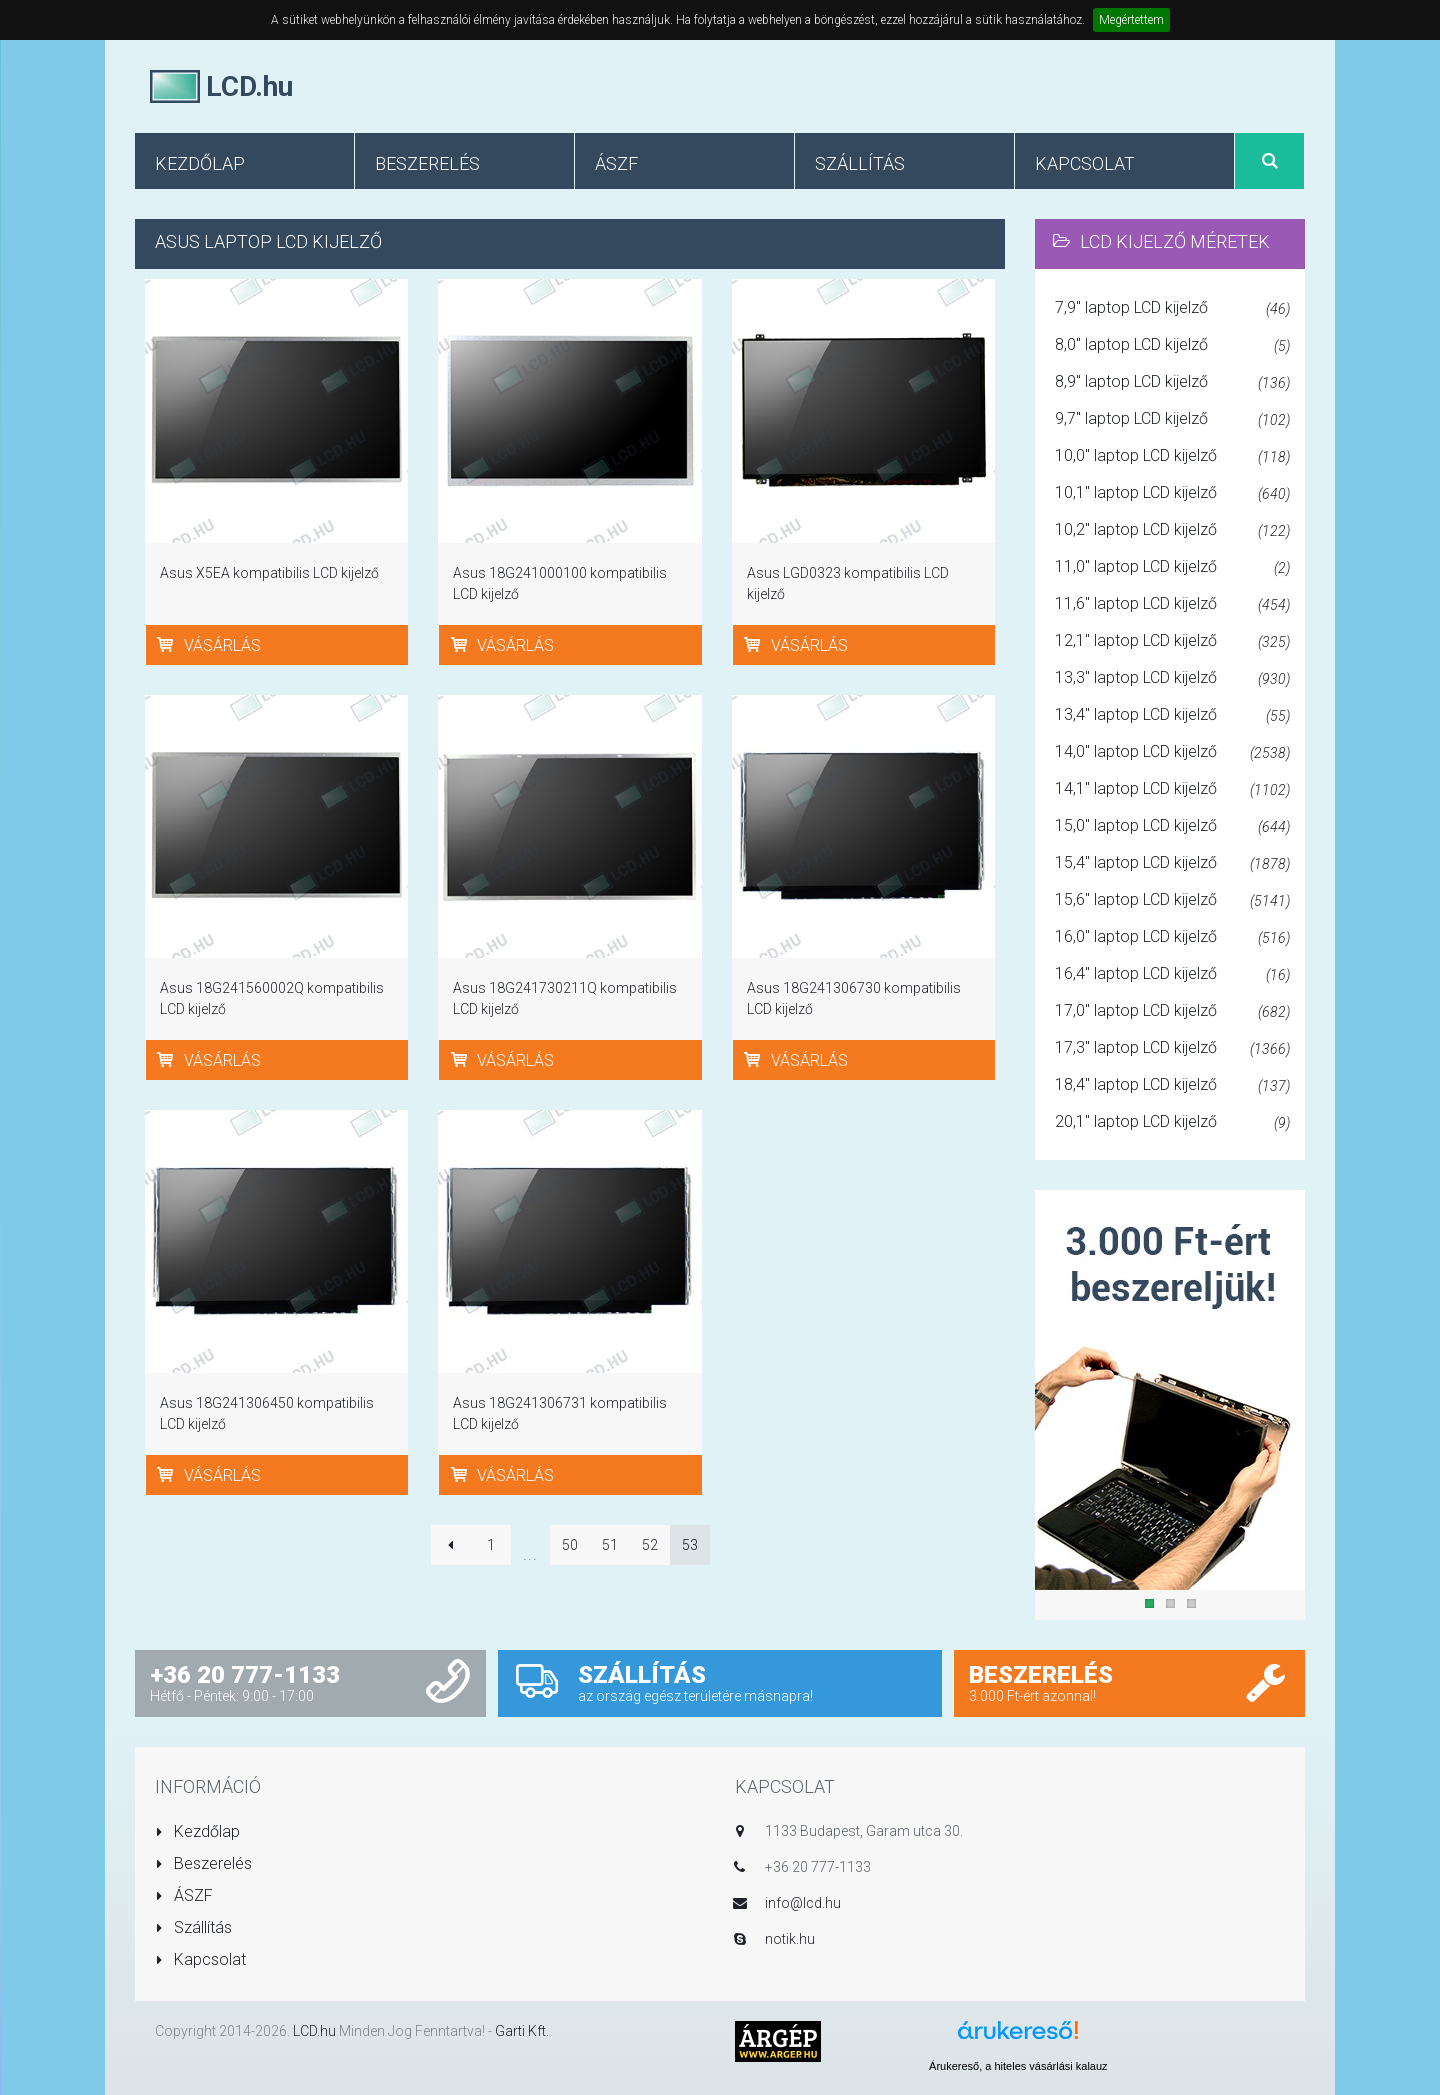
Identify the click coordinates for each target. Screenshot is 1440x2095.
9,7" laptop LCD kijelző (1172, 420)
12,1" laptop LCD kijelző (1172, 642)
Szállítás (193, 1927)
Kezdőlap (197, 1831)
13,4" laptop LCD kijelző (1172, 716)
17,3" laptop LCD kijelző (1172, 1049)
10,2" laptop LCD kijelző (1172, 531)
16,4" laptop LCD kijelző (1172, 975)
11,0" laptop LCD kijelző (1172, 568)
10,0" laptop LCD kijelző (1172, 457)
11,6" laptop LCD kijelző (1172, 605)
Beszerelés (203, 1863)
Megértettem (1131, 20)
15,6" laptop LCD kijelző (1172, 901)
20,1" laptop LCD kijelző (1172, 1123)
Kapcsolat (200, 1959)
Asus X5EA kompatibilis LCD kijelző (269, 573)
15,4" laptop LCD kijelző (1172, 864)
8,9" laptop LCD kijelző (1172, 383)
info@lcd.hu (803, 1903)
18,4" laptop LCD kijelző (1172, 1086)
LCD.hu (314, 2031)
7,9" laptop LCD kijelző (1172, 309)
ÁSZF (184, 1895)
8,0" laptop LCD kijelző (1172, 346)
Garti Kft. (522, 2031)
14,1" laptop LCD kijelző (1172, 790)
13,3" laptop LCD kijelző (1172, 679)
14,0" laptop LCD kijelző (1172, 753)
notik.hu (790, 1939)
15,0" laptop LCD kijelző (1172, 827)
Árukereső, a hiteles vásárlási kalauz (1018, 2066)
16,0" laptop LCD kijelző (1172, 938)
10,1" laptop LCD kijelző (1172, 494)
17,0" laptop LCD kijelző (1172, 1012)
